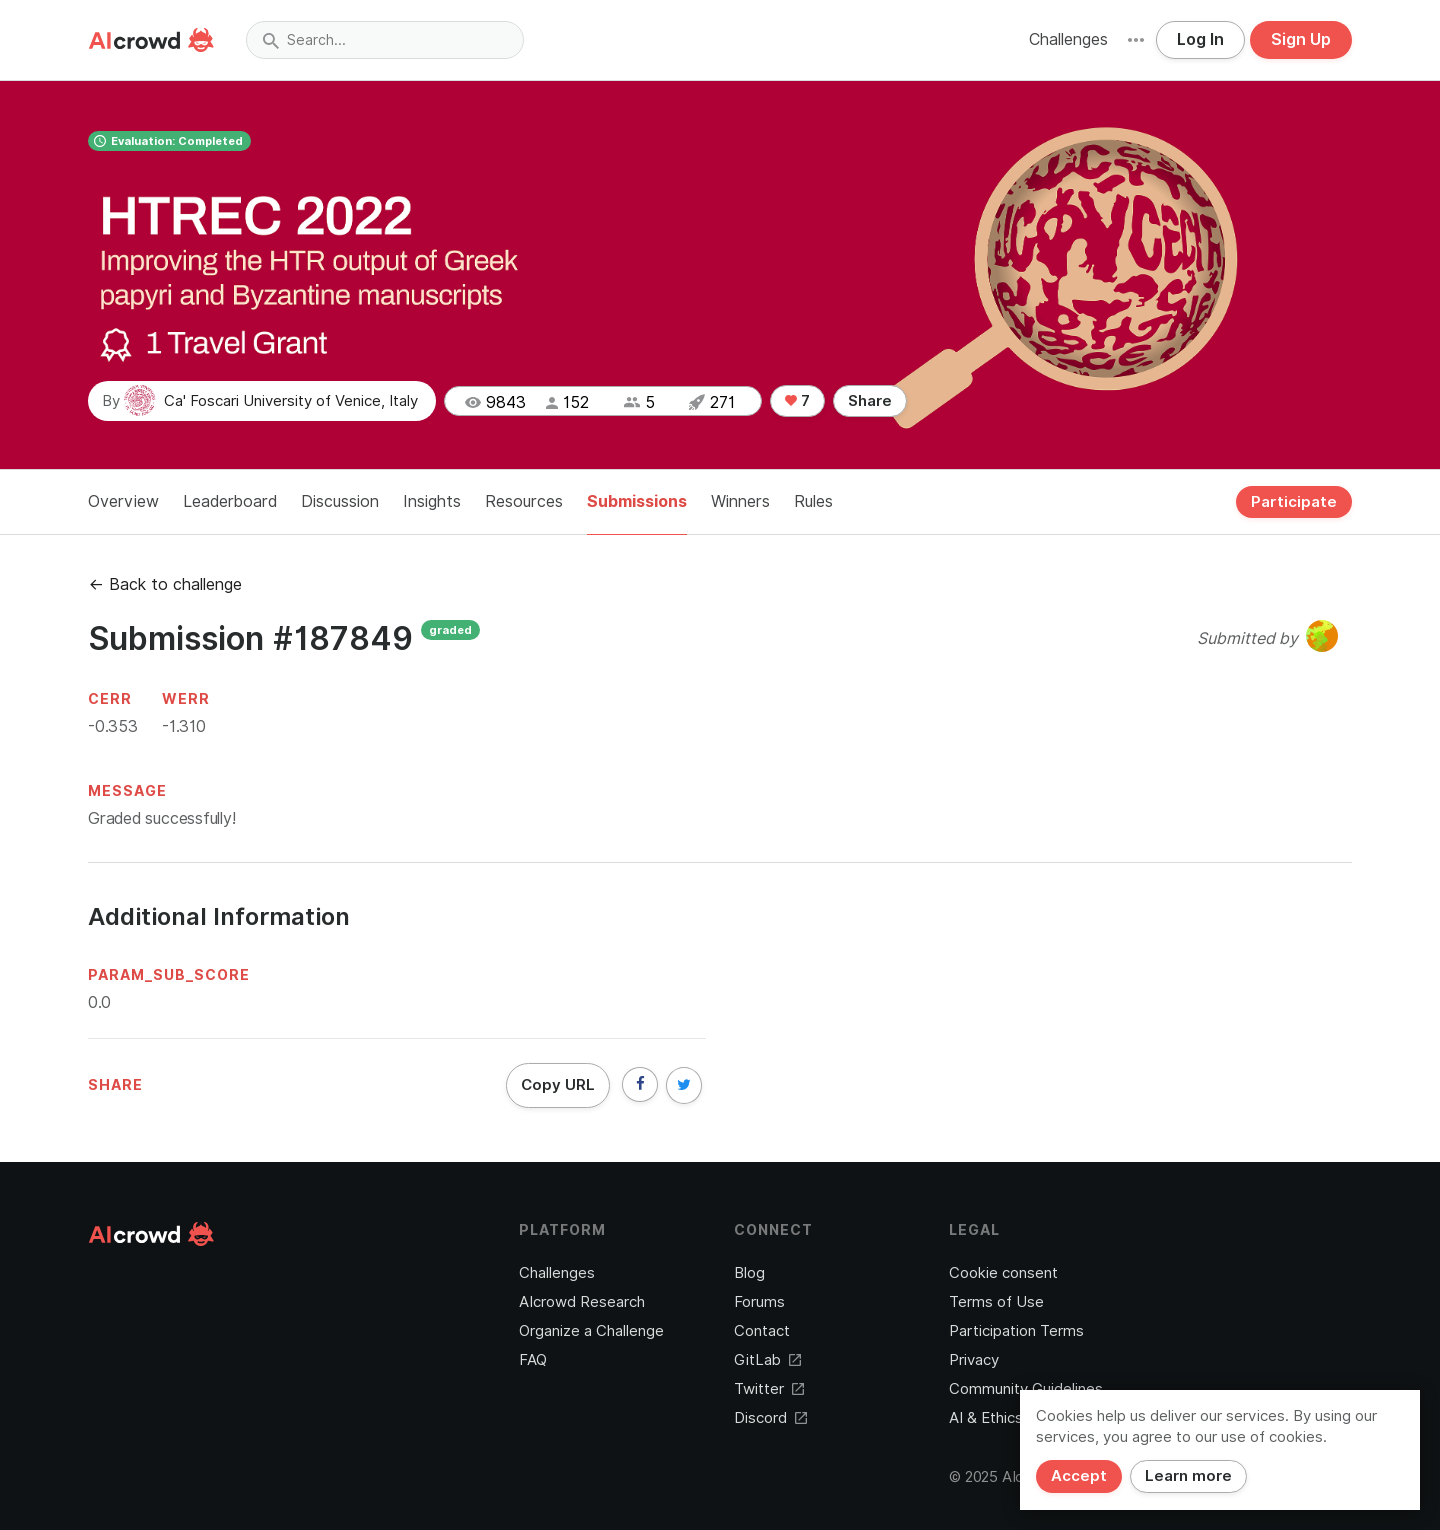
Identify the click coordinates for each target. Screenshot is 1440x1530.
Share (870, 401)
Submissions (637, 501)
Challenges (1068, 39)
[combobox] (385, 40)
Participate (1294, 502)
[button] (1136, 40)
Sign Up (1301, 39)
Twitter (769, 1389)
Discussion (340, 501)
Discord (770, 1418)
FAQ (533, 1360)
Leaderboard (230, 501)
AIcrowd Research (582, 1302)
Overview (123, 501)
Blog (749, 1273)
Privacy (974, 1360)
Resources (524, 501)
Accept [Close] (1079, 1476)
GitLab (767, 1360)
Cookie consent (1003, 1273)
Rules (813, 501)
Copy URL (558, 1085)
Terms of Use (996, 1302)
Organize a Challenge (591, 1331)
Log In (1200, 39)
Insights (432, 501)
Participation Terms (1016, 1331)
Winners (740, 501)
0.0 (99, 1002)
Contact (762, 1331)
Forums (759, 1302)
